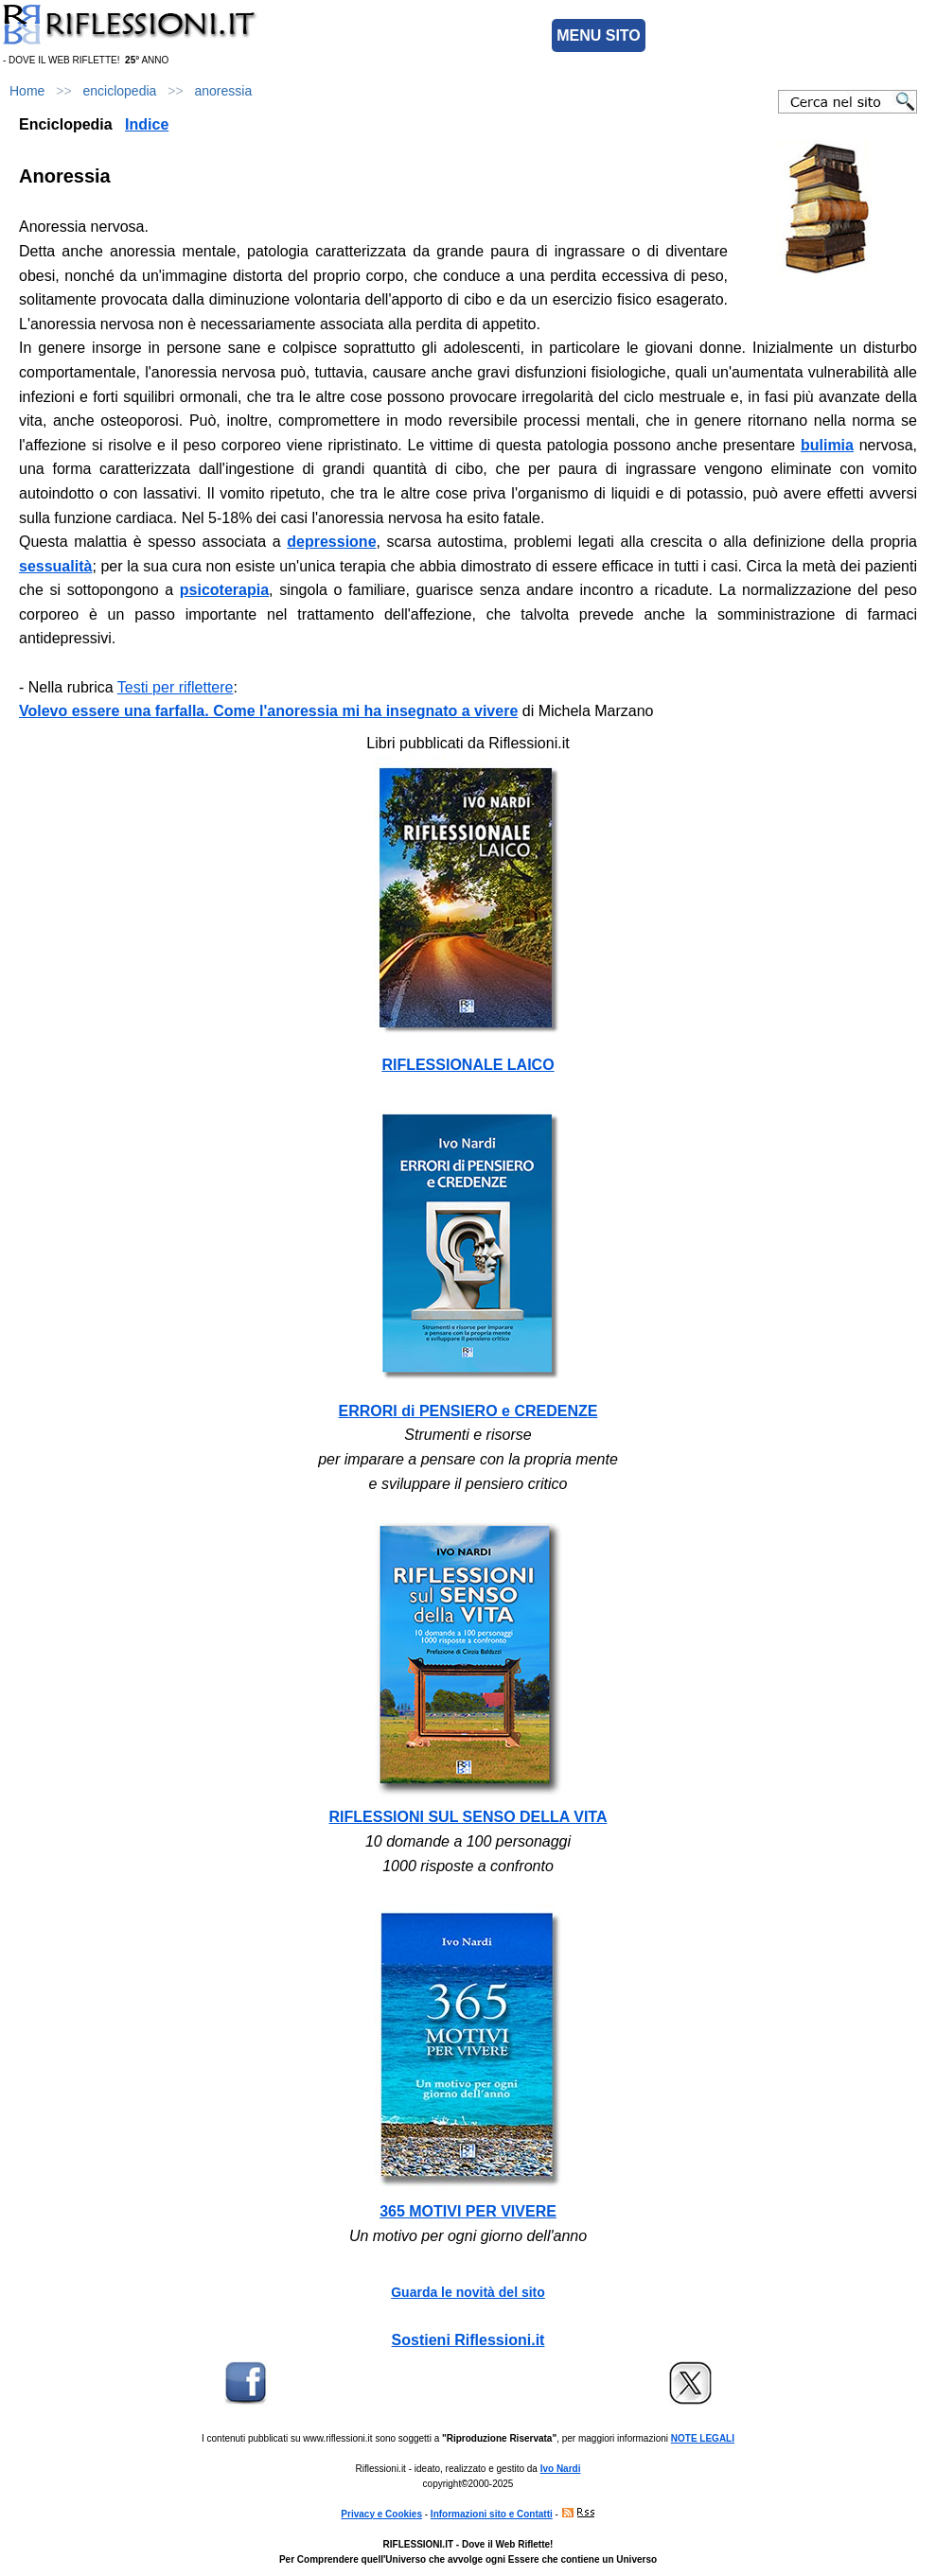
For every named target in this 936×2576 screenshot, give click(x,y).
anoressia (223, 90)
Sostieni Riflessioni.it (468, 2340)
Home (26, 90)
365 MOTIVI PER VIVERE (468, 2211)
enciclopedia (120, 90)
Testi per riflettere (175, 687)
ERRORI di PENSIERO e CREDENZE (468, 1411)
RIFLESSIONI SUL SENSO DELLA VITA (468, 1817)
